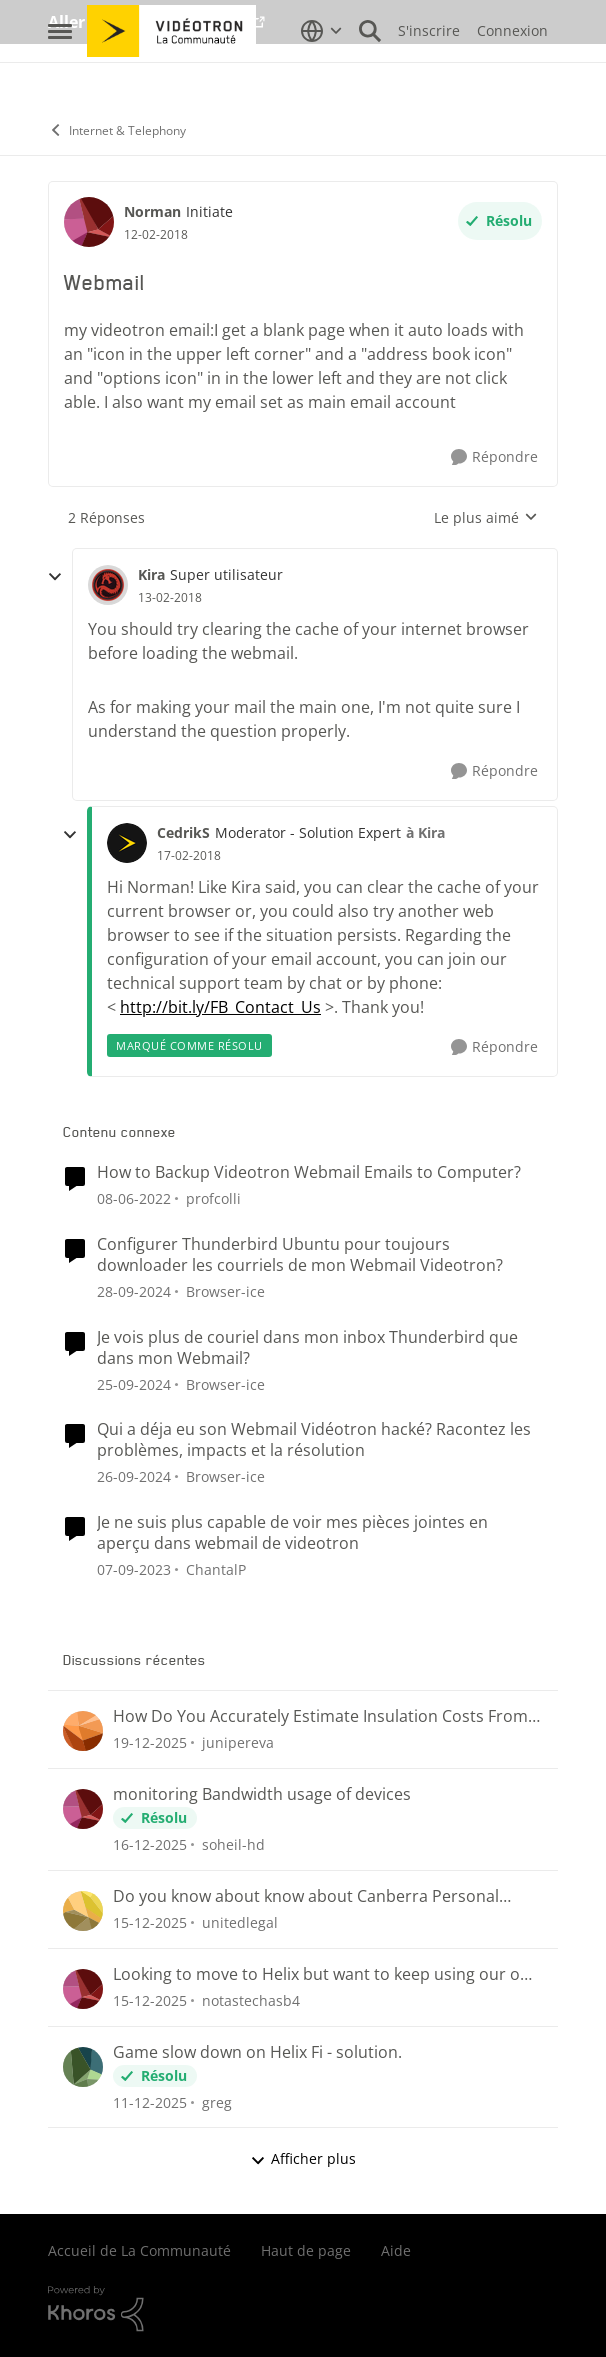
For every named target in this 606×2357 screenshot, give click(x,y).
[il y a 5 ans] (134, 1198)
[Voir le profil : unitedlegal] (83, 1911)
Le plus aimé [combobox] (486, 518)
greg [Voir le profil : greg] (217, 2101)
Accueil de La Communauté (139, 2250)
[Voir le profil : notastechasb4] (83, 1989)
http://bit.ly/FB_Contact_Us (220, 1007)
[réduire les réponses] (55, 577)
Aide (396, 2250)
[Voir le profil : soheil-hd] (83, 1809)
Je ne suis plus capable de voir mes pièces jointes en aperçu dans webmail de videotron (292, 1533)
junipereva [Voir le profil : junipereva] (238, 1742)
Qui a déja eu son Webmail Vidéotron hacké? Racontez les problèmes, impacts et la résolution (314, 1440)
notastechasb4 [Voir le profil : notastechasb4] (251, 2000)
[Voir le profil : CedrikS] (127, 843)
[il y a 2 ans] (134, 1291)
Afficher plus (303, 2158)
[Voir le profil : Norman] (89, 222)
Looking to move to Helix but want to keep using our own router (327, 1974)
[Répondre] (494, 457)
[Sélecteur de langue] (321, 75)
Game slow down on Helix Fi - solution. (257, 2052)
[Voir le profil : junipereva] (83, 1731)
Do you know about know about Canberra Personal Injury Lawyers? (306, 1896)
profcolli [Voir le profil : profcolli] (213, 1198)
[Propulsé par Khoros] (303, 2309)
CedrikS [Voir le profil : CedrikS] (183, 832)
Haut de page (306, 2250)
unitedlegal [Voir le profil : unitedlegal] (240, 1922)
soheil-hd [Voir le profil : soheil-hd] (233, 1844)
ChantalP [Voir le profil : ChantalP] (216, 1569)
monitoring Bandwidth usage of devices (262, 1794)
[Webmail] (170, 598)
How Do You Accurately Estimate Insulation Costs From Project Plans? (320, 1716)
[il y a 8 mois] (150, 1844)
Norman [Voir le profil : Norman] (152, 211)
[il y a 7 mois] (150, 1742)
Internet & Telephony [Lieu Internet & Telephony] (117, 130)
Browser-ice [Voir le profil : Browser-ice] (225, 1291)
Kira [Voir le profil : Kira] (151, 574)
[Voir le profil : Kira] (108, 585)
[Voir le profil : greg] (83, 2067)
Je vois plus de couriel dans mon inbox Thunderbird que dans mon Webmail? (307, 1348)
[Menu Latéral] (60, 75)
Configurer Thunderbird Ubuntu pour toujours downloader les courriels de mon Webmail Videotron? (300, 1255)
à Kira (425, 832)
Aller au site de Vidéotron (148, 22)
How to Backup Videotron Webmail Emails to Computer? (309, 1172)
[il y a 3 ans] (134, 1569)
